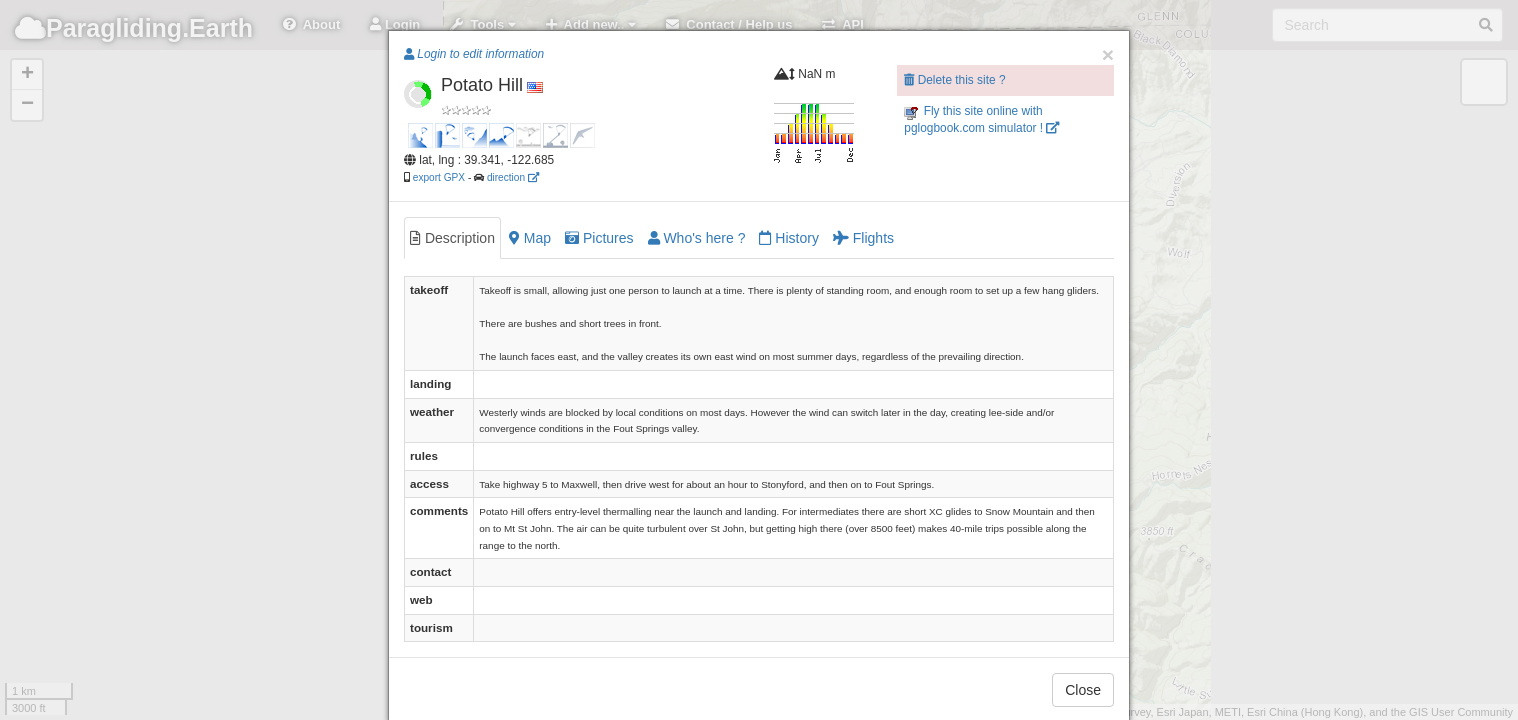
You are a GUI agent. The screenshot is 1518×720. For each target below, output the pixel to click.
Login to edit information (474, 54)
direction (513, 177)
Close (1083, 690)
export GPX (439, 177)
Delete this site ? (954, 80)
